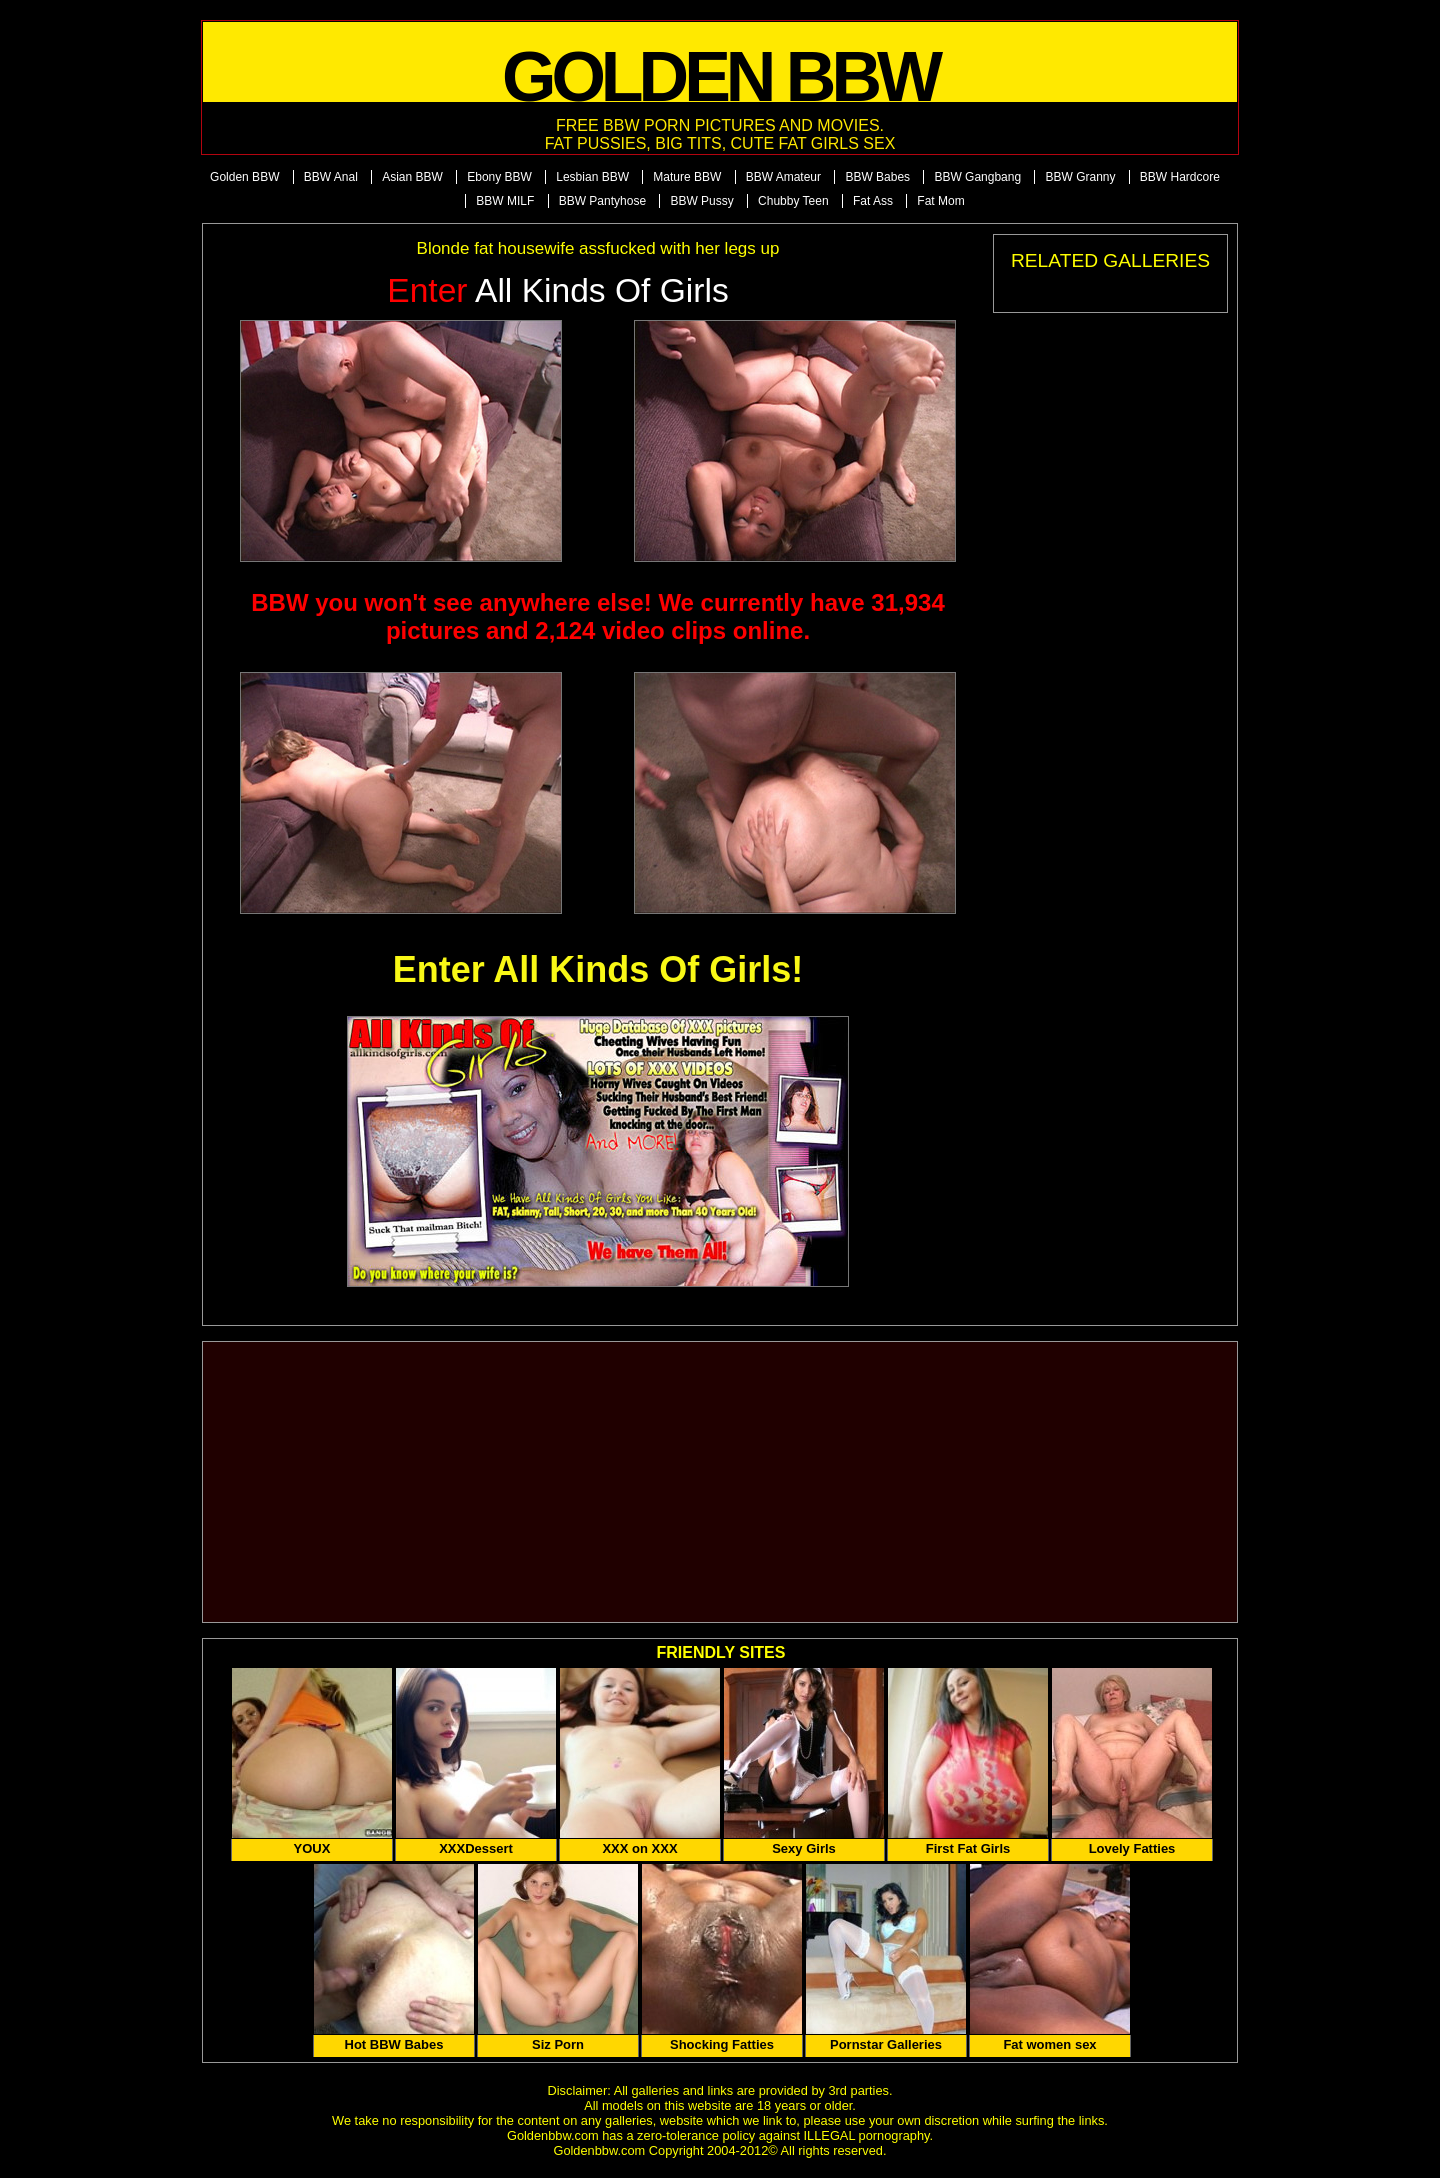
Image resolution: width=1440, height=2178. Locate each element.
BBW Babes (877, 177)
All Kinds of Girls (558, 290)
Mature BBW (687, 177)
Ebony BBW (499, 177)
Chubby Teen (793, 201)
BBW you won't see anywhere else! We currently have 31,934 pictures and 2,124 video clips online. (598, 616)
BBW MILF (505, 201)
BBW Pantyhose (602, 201)
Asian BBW (412, 177)
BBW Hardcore (1180, 177)
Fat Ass (873, 201)
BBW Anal (331, 177)
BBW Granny (1080, 177)
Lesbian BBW (592, 177)
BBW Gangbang (977, 177)
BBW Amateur (783, 177)
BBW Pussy (701, 201)
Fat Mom (940, 201)
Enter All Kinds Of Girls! (598, 969)
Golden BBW (244, 177)
